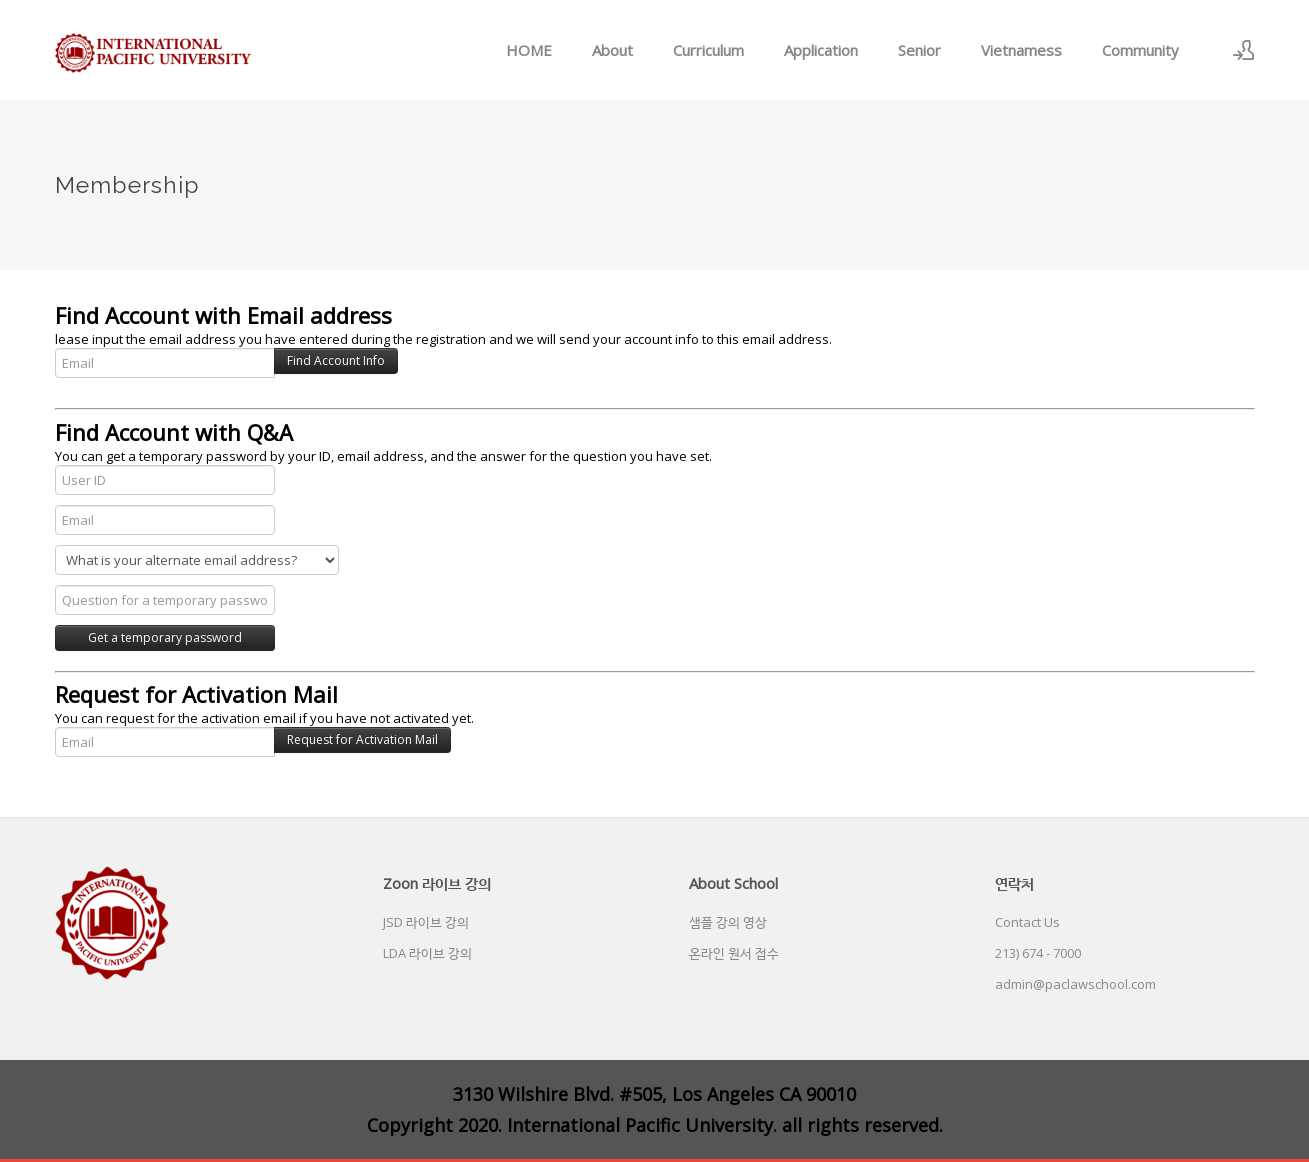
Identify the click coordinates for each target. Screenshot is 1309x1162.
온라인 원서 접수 (734, 953)
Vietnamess (1021, 50)
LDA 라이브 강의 (427, 953)
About (612, 50)
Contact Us (1027, 922)
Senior (919, 50)
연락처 (1014, 883)
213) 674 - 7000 (1038, 953)
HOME (529, 50)
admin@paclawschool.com (1075, 984)
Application (821, 50)
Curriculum (708, 50)
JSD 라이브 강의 (426, 922)
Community (1140, 50)
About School (733, 883)
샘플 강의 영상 (728, 922)
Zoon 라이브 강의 (437, 883)
